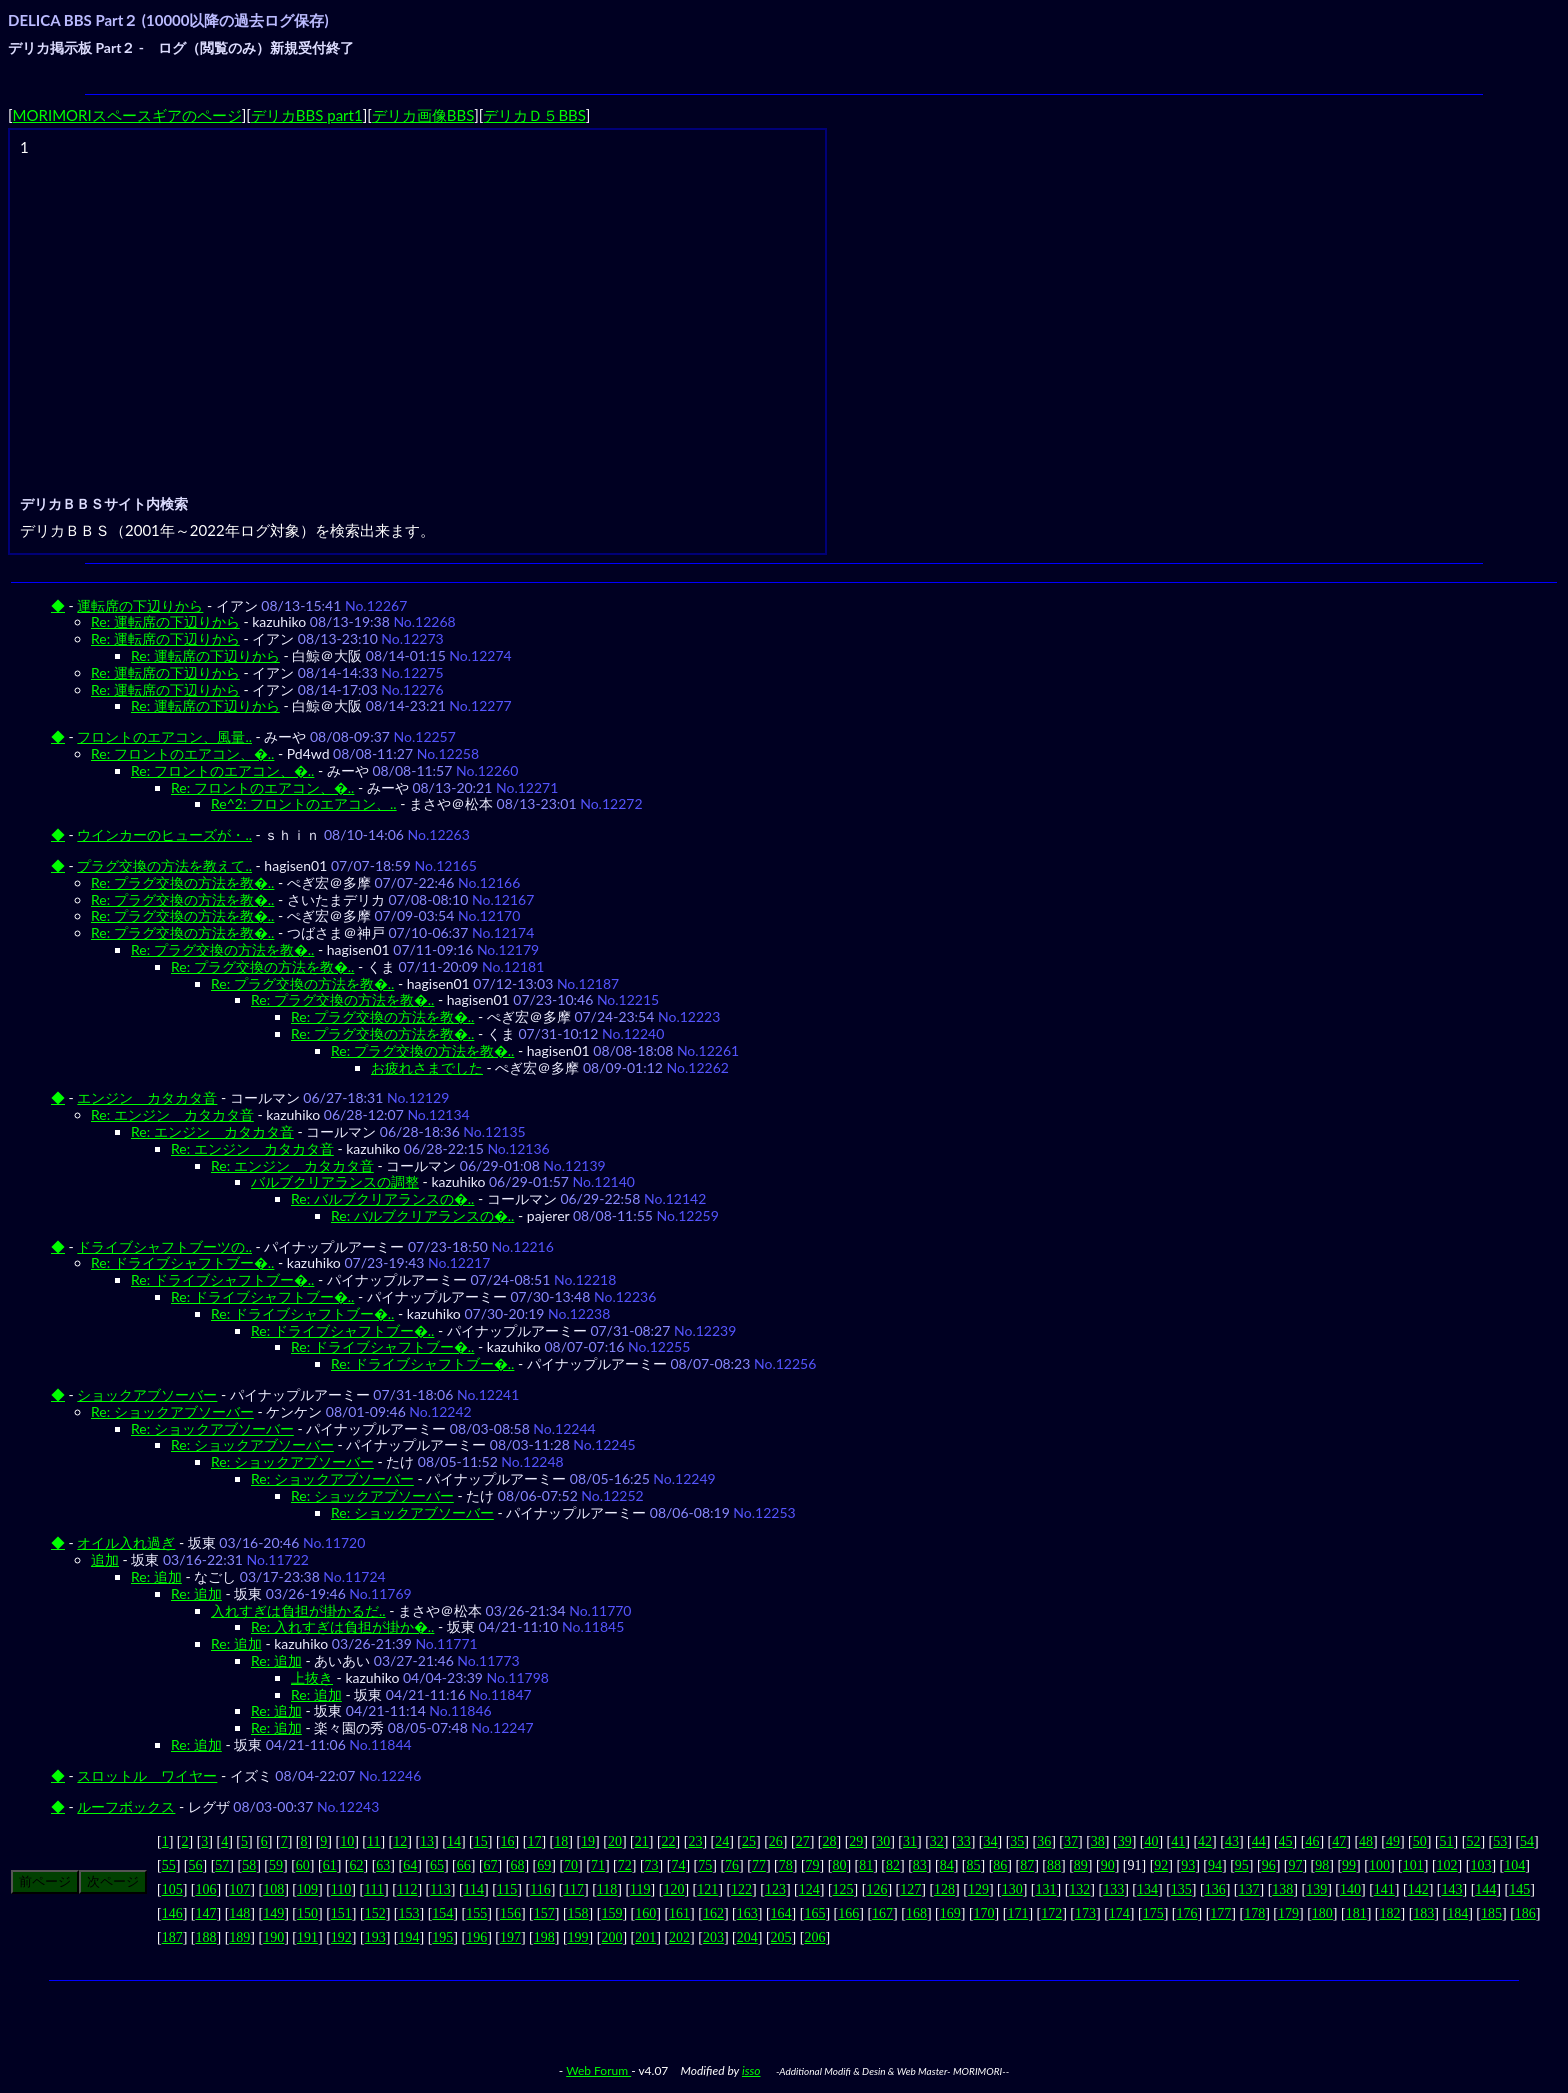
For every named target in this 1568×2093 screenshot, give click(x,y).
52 (1473, 1841)
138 (1282, 1889)
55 (169, 1865)
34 (990, 1841)
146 (172, 1913)
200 (611, 1937)
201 (645, 1937)
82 (893, 1865)
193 (375, 1937)
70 (571, 1865)
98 (1322, 1865)
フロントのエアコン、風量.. (164, 736)
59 (276, 1865)
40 (1151, 1841)
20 (615, 1841)
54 (1527, 1841)
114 (474, 1889)
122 (741, 1889)
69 (544, 1865)
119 (640, 1889)
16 (508, 1841)
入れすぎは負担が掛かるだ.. (298, 1610)
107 (239, 1889)
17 (534, 1841)
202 (679, 1937)
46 (1312, 1841)
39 (1125, 1841)
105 (172, 1889)
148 (239, 1913)
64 (410, 1865)
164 (781, 1913)
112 (407, 1889)
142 (1418, 1889)
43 (1232, 1841)
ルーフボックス (126, 1806)
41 (1178, 1841)
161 (679, 1913)
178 (1254, 1913)
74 (678, 1865)
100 (1379, 1865)
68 (517, 1865)
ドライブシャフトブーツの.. (164, 1246)
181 (1356, 1913)
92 (1161, 1865)
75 (705, 1865)
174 (1119, 1913)
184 (1457, 1913)
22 (669, 1841)
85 (974, 1865)
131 (1046, 1889)
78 (786, 1865)
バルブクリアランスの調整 (335, 1181)
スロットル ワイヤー (147, 1775)
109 (307, 1889)
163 (747, 1913)
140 (1350, 1889)
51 (1447, 1841)
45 (1286, 1841)
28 (830, 1841)
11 (373, 1841)
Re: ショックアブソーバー (172, 1411)
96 (1269, 1865)
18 (561, 1841)
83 (920, 1865)
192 (341, 1937)
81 (866, 1865)
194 (408, 1937)
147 (206, 1913)
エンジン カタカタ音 (147, 1097)
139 (1316, 1889)
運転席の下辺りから (140, 605)
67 (491, 1865)
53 (1500, 1841)
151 (341, 1913)
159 (611, 1913)
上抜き (312, 1677)
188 (206, 1937)
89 (1081, 1865)
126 (876, 1889)
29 (856, 1841)
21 (642, 1841)
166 (848, 1913)
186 (1525, 1913)
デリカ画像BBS (423, 115)
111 (374, 1889)
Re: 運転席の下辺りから (165, 621)
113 (440, 1889)
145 (1519, 1889)
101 (1413, 1865)
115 (507, 1889)
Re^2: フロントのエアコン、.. (304, 803)
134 (1147, 1889)
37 (1071, 1841)
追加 (105, 1559)
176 (1187, 1913)
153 (408, 1913)
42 (1205, 1841)
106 (206, 1889)
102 (1447, 1865)
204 (747, 1937)
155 (476, 1913)
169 (950, 1913)
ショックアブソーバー (147, 1394)
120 (673, 1889)
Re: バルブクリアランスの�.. (382, 1198)
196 (476, 1937)
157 (544, 1913)
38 (1098, 1841)
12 (400, 1841)
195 (442, 1937)
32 (937, 1841)
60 (303, 1865)
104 (1514, 1865)
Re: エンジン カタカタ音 (172, 1114)
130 (1012, 1889)
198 (544, 1937)
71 (598, 1865)
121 (707, 1889)
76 (732, 1865)
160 (645, 1913)
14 (454, 1841)
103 (1480, 1865)
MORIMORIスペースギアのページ (127, 115)
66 (464, 1865)
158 (578, 1913)
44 (1259, 1841)
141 (1384, 1889)
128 (944, 1889)
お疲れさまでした (427, 1067)
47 (1339, 1841)
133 (1113, 1889)
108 (273, 1889)
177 (1220, 1913)
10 (347, 1841)
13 (427, 1841)
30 (883, 1841)
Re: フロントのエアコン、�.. (182, 753)
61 (330, 1865)
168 (916, 1913)
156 (510, 1913)
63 (383, 1865)
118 (607, 1889)
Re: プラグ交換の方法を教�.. (182, 882)
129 (978, 1889)
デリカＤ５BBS (534, 115)
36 (1044, 1841)
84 (947, 1865)
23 (695, 1841)
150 (307, 1913)
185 (1491, 1913)
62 (356, 1865)
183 (1423, 1913)
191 (307, 1937)
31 (910, 1841)
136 (1215, 1889)
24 (722, 1841)
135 (1181, 1889)
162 (713, 1913)
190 (273, 1937)
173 (1085, 1913)
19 (588, 1841)
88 (1054, 1865)
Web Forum (598, 2070)
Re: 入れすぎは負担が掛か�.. (342, 1626)
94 (1215, 1865)
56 (196, 1865)
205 (781, 1937)
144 (1485, 1889)
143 (1451, 1889)
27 (803, 1841)
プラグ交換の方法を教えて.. (164, 865)
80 (839, 1865)
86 (1000, 1865)
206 (814, 1937)
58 (249, 1865)
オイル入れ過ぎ (126, 1542)
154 (442, 1913)
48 (1366, 1841)
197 (510, 1937)
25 (749, 1841)
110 (341, 1889)
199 (578, 1937)
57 (222, 1865)
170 (984, 1913)
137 (1249, 1889)
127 (910, 1889)
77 (759, 1865)
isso (751, 2070)
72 (625, 1865)
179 (1288, 1913)
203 (713, 1937)
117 (573, 1889)
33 (964, 1841)
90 (1108, 1865)
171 (1017, 1913)
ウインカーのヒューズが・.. (164, 834)
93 (1188, 1865)
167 (882, 1913)
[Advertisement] (420, 301)
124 (809, 1889)
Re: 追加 (156, 1576)
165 (814, 1913)
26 (776, 1841)
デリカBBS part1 (307, 115)
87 (1027, 1865)
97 (1295, 1865)
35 (1017, 1841)
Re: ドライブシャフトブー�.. (182, 1262)
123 (775, 1889)
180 (1322, 1913)
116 (540, 1889)
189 (239, 1937)
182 (1389, 1913)
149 (273, 1913)
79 (813, 1865)
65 (437, 1865)
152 (375, 1913)
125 (843, 1889)
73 (652, 1865)
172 (1051, 1913)
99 (1349, 1865)
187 (172, 1937)
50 (1420, 1841)
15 (481, 1841)
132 (1079, 1889)
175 (1153, 1913)
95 (1242, 1865)
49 (1393, 1841)
